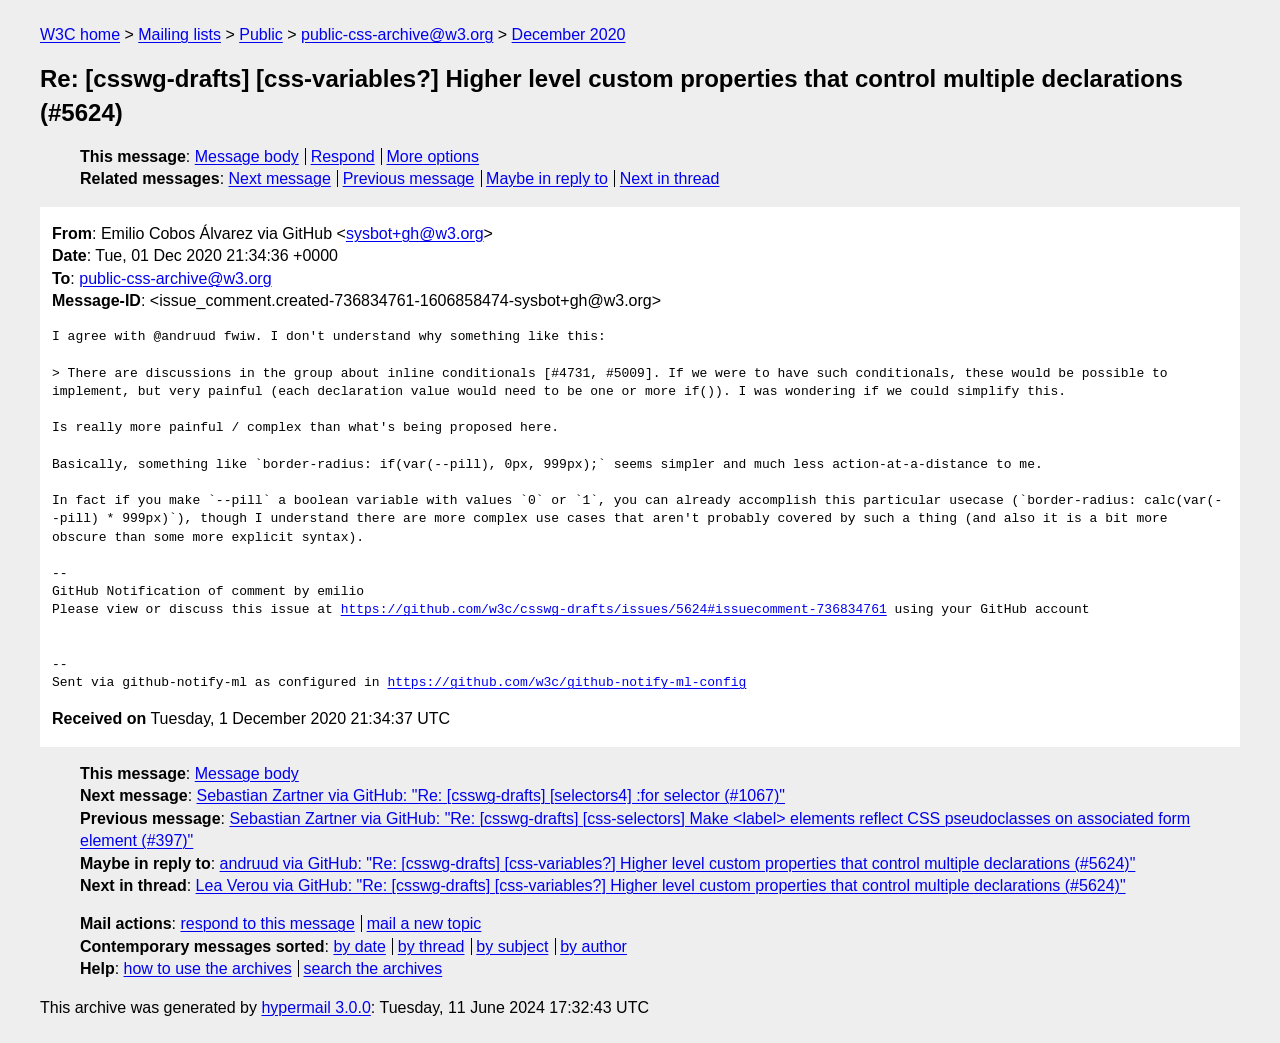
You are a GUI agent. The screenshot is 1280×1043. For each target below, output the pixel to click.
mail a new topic (424, 923)
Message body (247, 156)
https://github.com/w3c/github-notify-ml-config (566, 683)
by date (359, 946)
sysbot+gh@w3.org (415, 233)
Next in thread (670, 178)
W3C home (80, 34)
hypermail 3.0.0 (315, 1007)
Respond (343, 156)
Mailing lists (179, 34)
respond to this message (267, 923)
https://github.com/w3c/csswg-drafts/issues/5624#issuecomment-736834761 (614, 610)
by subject (512, 946)
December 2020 (569, 34)
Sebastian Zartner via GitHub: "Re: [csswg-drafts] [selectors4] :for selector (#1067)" (491, 795)
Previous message (409, 178)
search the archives (373, 968)
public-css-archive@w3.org (397, 34)
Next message (280, 178)
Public (261, 34)
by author (593, 946)
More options (433, 156)
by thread (431, 946)
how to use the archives (208, 968)
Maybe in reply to (547, 178)
